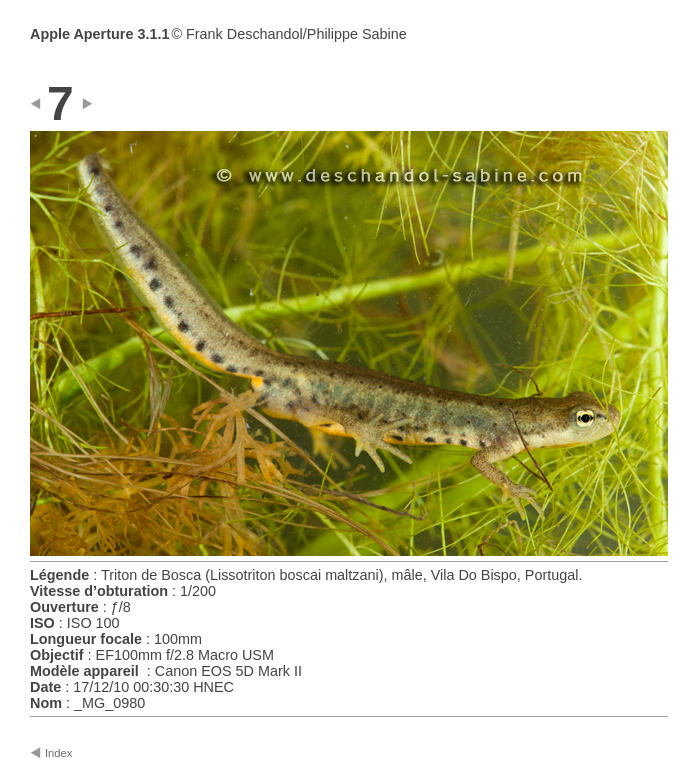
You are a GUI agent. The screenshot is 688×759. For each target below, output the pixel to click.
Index (58, 753)
